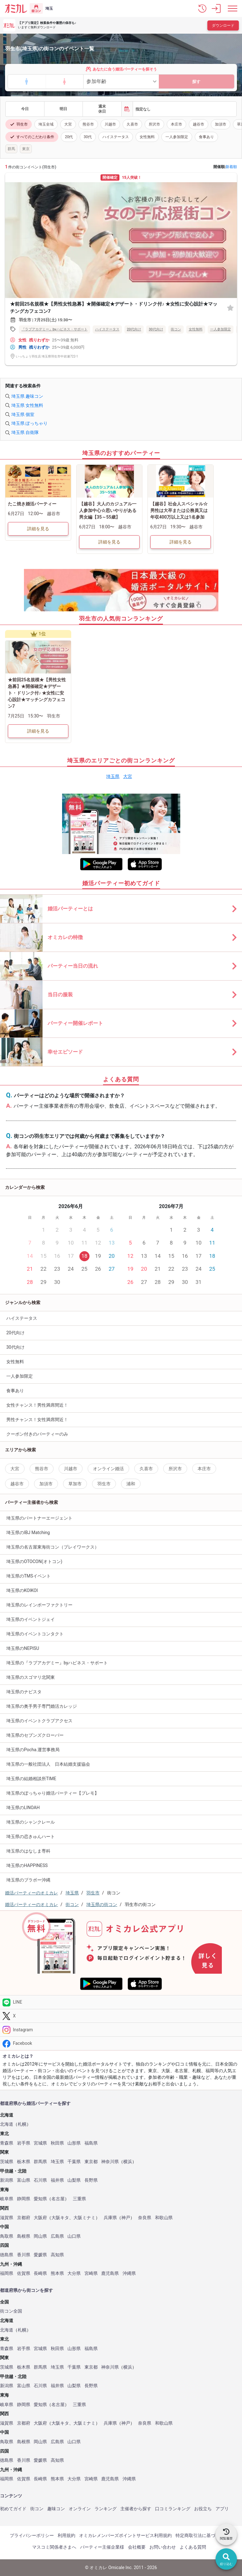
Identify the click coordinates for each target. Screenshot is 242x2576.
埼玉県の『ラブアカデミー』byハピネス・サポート (57, 1662)
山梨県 (74, 2180)
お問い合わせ (162, 2547)
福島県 (91, 2143)
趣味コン (56, 2508)
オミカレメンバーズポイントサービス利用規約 (125, 2535)
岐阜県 (6, 2199)
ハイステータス (115, 137)
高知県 (57, 2255)
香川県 (23, 2255)
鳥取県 (6, 2236)
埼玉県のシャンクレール (30, 1822)
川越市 (110, 124)
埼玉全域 (46, 124)
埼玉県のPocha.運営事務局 (33, 1749)
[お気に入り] (230, 307)
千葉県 (74, 2161)
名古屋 (58, 2199)
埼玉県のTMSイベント (28, 1575)
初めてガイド (13, 2508)
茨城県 (6, 2161)
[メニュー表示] (232, 8)
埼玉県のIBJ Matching (28, 1532)
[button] (202, 8)
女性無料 (147, 137)
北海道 (6, 2124)
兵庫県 (110, 2217)
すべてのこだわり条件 (31, 137)
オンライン (80, 2508)
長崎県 (40, 2273)
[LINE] (121, 2002)
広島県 (57, 2236)
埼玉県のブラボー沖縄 (28, 1879)
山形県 (74, 2143)
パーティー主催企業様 (102, 2547)
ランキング (106, 2508)
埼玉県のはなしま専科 (28, 1850)
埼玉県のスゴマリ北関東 (30, 1677)
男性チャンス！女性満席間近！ (37, 1419)
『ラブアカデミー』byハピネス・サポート (54, 329)
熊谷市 (88, 124)
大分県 (74, 2273)
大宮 (68, 124)
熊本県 (57, 2273)
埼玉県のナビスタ (24, 1691)
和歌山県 (164, 2217)
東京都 (91, 2161)
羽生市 (18, 124)
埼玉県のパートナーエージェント (39, 1518)
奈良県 (144, 2217)
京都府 (23, 2217)
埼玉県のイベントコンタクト (35, 1633)
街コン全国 (11, 2311)
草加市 (75, 1483)
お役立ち (203, 2508)
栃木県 (23, 2161)
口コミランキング (172, 2508)
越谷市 (198, 124)
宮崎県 (91, 2273)
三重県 (79, 2199)
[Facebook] (121, 2043)
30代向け (156, 329)
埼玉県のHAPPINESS (27, 1865)
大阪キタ (60, 2217)
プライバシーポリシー (32, 2535)
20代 (69, 137)
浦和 (130, 1483)
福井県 (57, 2180)
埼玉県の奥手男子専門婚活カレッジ (41, 1706)
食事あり (206, 137)
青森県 (6, 2143)
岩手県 (23, 2143)
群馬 (11, 149)
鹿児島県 (110, 2273)
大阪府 (40, 2217)
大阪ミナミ (84, 2217)
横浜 (127, 2161)
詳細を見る (38, 528)
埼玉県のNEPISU (22, 1648)
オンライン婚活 (108, 1468)
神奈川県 (110, 2161)
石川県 (40, 2180)
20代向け (134, 329)
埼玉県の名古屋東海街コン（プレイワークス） (52, 1547)
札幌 (22, 2124)
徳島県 (6, 2255)
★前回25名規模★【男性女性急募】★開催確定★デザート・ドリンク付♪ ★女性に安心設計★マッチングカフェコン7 (113, 307)
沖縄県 (129, 2273)
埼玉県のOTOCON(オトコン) (34, 1561)
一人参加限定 (176, 137)
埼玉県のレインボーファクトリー (39, 1604)
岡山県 (40, 2236)
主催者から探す (135, 2508)
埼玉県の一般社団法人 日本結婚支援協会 (48, 1764)
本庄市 (176, 124)
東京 (26, 149)
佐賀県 (23, 2273)
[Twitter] (121, 2016)
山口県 (74, 2236)
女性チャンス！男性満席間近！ (37, 1405)
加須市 (220, 124)
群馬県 (40, 2161)
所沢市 (154, 124)
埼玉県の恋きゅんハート (30, 1836)
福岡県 (6, 2273)
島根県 (23, 2236)
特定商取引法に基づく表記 (202, 2535)
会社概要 (137, 2547)
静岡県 (23, 2199)
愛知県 (40, 2199)
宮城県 (40, 2143)
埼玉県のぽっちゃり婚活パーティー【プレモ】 (52, 1793)
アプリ (222, 2508)
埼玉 (49, 8)
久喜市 (132, 124)
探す (196, 81)
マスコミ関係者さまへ (54, 2547)
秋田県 (57, 2143)
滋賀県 (6, 2217)
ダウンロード (223, 25)
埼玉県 (112, 776)
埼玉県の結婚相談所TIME (31, 1778)
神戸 (125, 2217)
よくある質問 (193, 2547)
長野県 (91, 2180)
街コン (176, 329)
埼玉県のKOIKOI (22, 1590)
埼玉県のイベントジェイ (30, 1619)
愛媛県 (40, 2255)
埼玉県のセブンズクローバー (35, 1735)
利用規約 (66, 2535)
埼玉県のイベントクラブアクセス (39, 1720)
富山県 (23, 2180)
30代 (88, 137)
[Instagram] (121, 2029)
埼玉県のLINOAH (23, 1807)
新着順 (231, 167)
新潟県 (6, 2180)
